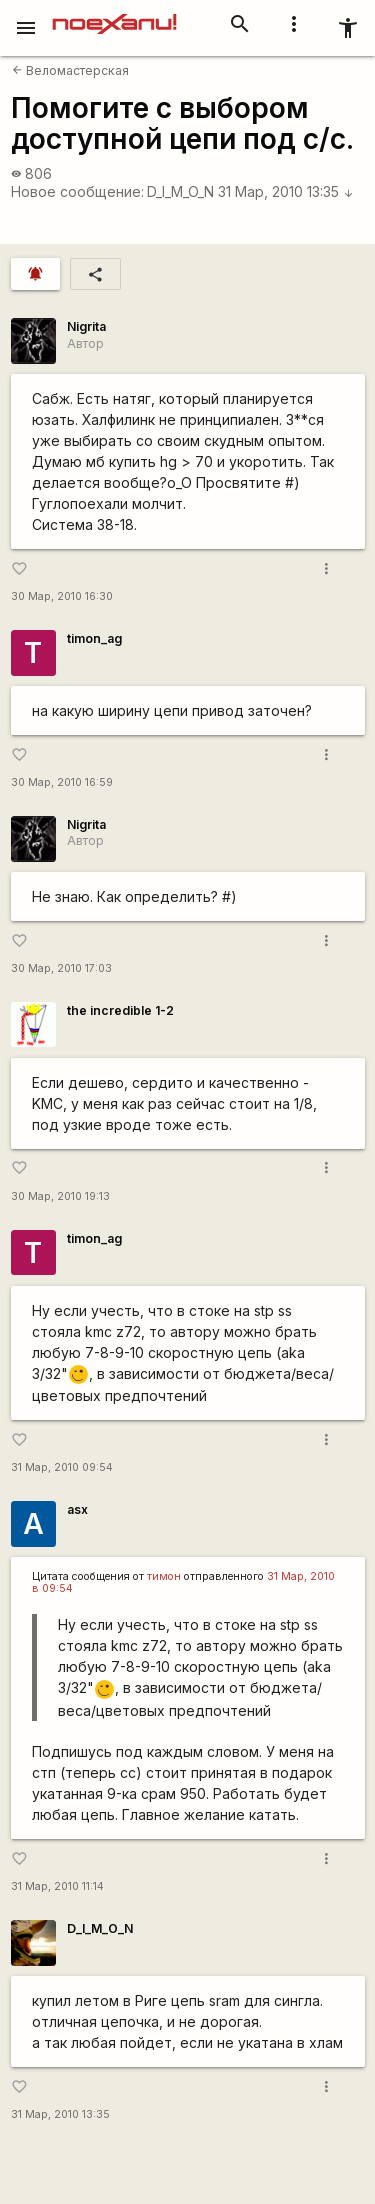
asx (77, 1509)
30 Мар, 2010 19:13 (60, 1196)
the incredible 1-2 (120, 1010)
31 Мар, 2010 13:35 (286, 191)
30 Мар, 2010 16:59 (62, 782)
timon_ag (94, 638)
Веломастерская (70, 70)
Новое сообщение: (77, 191)
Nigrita (86, 326)
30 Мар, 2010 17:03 (61, 968)
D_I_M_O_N (180, 191)
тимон (164, 1576)
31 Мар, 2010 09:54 (62, 1467)
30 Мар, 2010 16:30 (62, 596)
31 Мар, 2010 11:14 (57, 1886)
